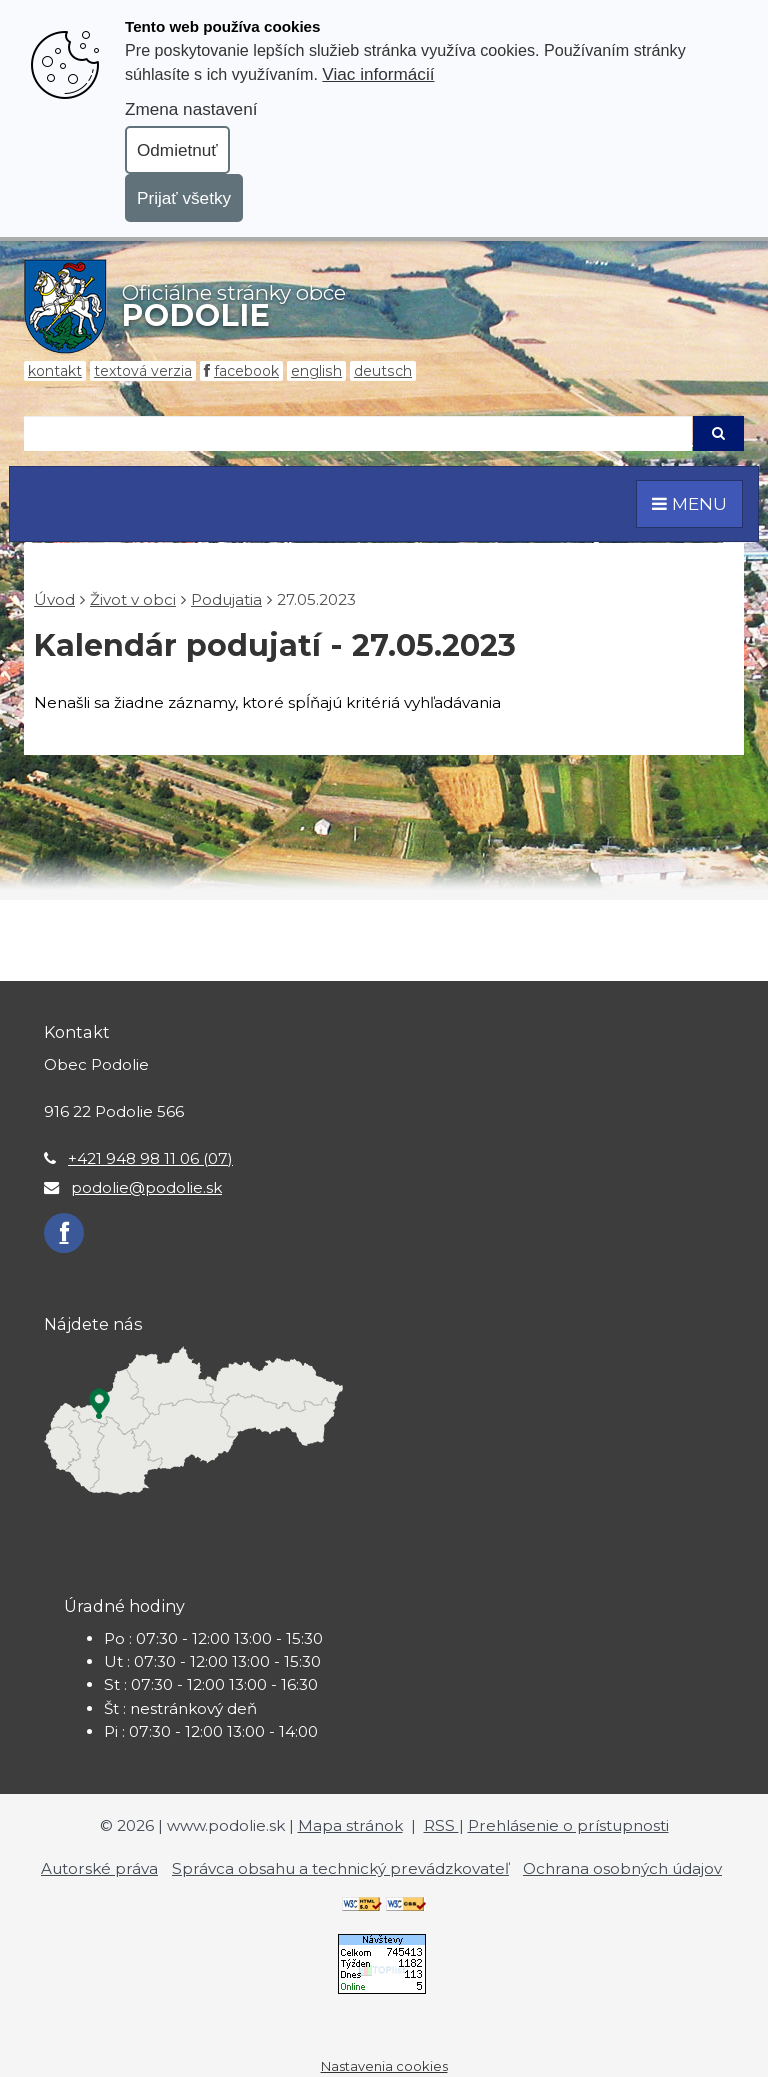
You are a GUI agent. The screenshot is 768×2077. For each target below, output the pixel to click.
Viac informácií (378, 74)
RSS (441, 1825)
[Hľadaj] (358, 433)
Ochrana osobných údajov (622, 1868)
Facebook (246, 371)
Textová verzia (143, 371)
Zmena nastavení (191, 109)
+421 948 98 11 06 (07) (150, 1158)
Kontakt (55, 371)
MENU (689, 503)
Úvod (54, 599)
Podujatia (226, 599)
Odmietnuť (177, 150)
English (316, 371)
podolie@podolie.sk (146, 1187)
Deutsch (383, 371)
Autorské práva (99, 1868)
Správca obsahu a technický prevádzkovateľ (340, 1868)
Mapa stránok (350, 1825)
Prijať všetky (184, 198)
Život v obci (133, 599)
